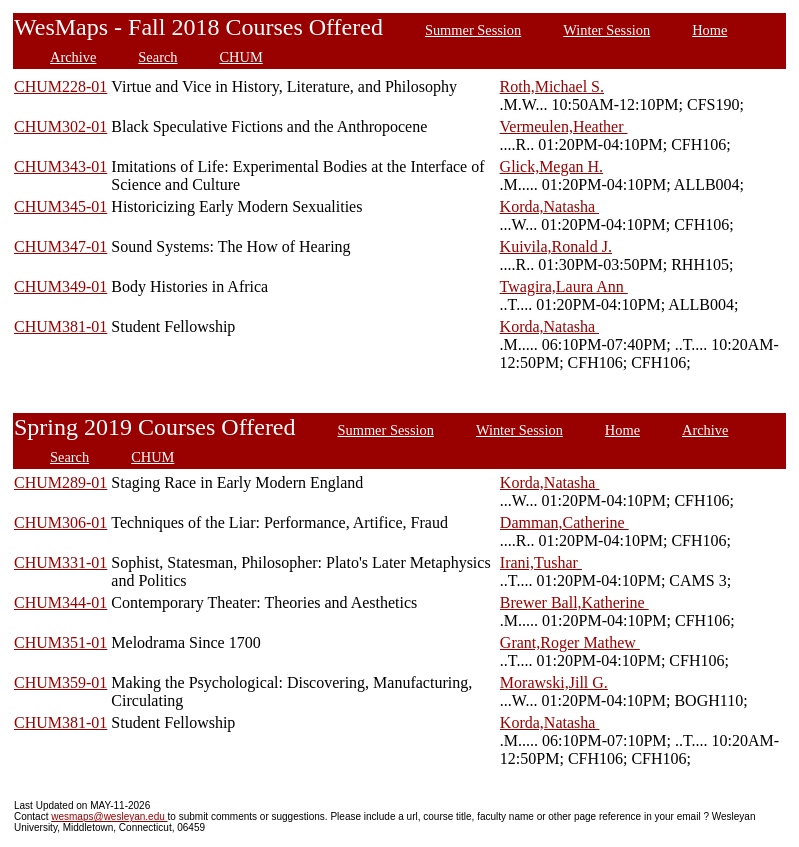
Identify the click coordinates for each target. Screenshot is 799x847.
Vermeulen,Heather (564, 126)
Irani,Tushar (541, 562)
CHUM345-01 (60, 206)
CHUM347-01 (60, 246)
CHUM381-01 (60, 326)
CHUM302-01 (60, 126)
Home (709, 30)
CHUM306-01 (60, 522)
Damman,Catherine (564, 522)
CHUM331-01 (60, 562)
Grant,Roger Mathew (570, 642)
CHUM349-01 (60, 286)
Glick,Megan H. (552, 166)
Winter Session (606, 30)
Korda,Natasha (550, 206)
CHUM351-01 (60, 642)
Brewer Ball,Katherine (574, 602)
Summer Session (473, 30)
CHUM (241, 57)
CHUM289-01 (60, 482)
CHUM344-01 (60, 602)
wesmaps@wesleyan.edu (109, 816)
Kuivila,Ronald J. (556, 246)
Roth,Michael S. (552, 86)
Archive (73, 57)
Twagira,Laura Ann (564, 286)
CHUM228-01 (60, 86)
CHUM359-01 (60, 682)
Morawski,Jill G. (554, 682)
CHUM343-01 (60, 166)
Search (157, 57)
